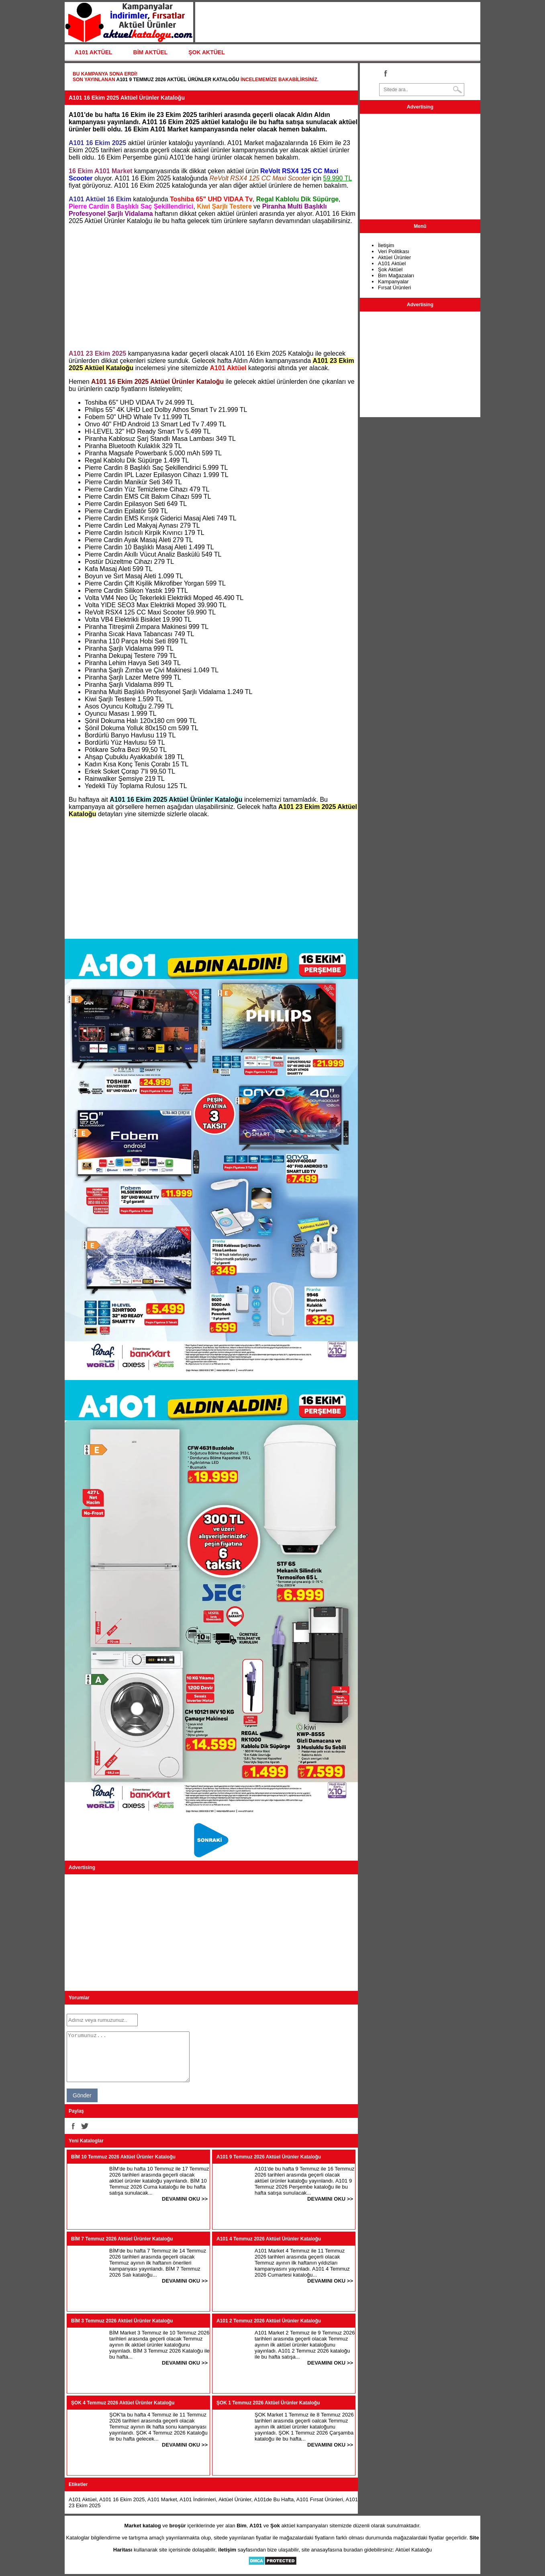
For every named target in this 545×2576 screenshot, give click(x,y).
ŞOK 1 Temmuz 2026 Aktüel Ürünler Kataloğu (268, 2403)
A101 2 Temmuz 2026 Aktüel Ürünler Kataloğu (268, 2321)
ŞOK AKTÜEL (206, 52)
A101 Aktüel (82, 2499)
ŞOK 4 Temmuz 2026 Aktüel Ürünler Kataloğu (122, 2403)
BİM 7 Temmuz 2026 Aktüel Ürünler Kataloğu (122, 2239)
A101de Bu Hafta (274, 2499)
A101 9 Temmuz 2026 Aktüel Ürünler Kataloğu (177, 79)
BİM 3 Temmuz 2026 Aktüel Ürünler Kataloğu (122, 2321)
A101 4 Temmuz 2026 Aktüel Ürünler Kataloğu (268, 2239)
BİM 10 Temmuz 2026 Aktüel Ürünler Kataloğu (123, 2157)
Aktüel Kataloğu (413, 2550)
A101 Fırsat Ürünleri (319, 2499)
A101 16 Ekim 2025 (122, 2499)
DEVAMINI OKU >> (185, 2199)
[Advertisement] (211, 287)
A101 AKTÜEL (93, 52)
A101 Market (162, 2499)
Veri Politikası (393, 251)
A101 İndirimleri (198, 2499)
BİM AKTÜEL (150, 52)
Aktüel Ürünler (234, 2499)
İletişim (386, 245)
